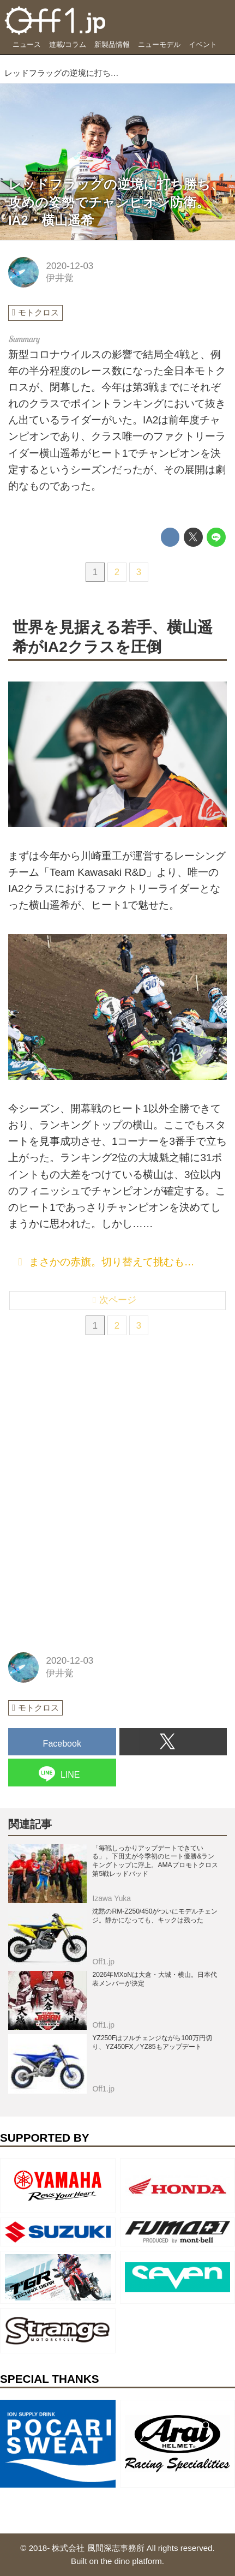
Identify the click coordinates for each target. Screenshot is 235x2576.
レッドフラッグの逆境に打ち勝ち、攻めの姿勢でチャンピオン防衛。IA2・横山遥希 (116, 202)
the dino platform (130, 2561)
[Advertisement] (90, 1429)
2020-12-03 (69, 266)
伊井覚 (60, 278)
